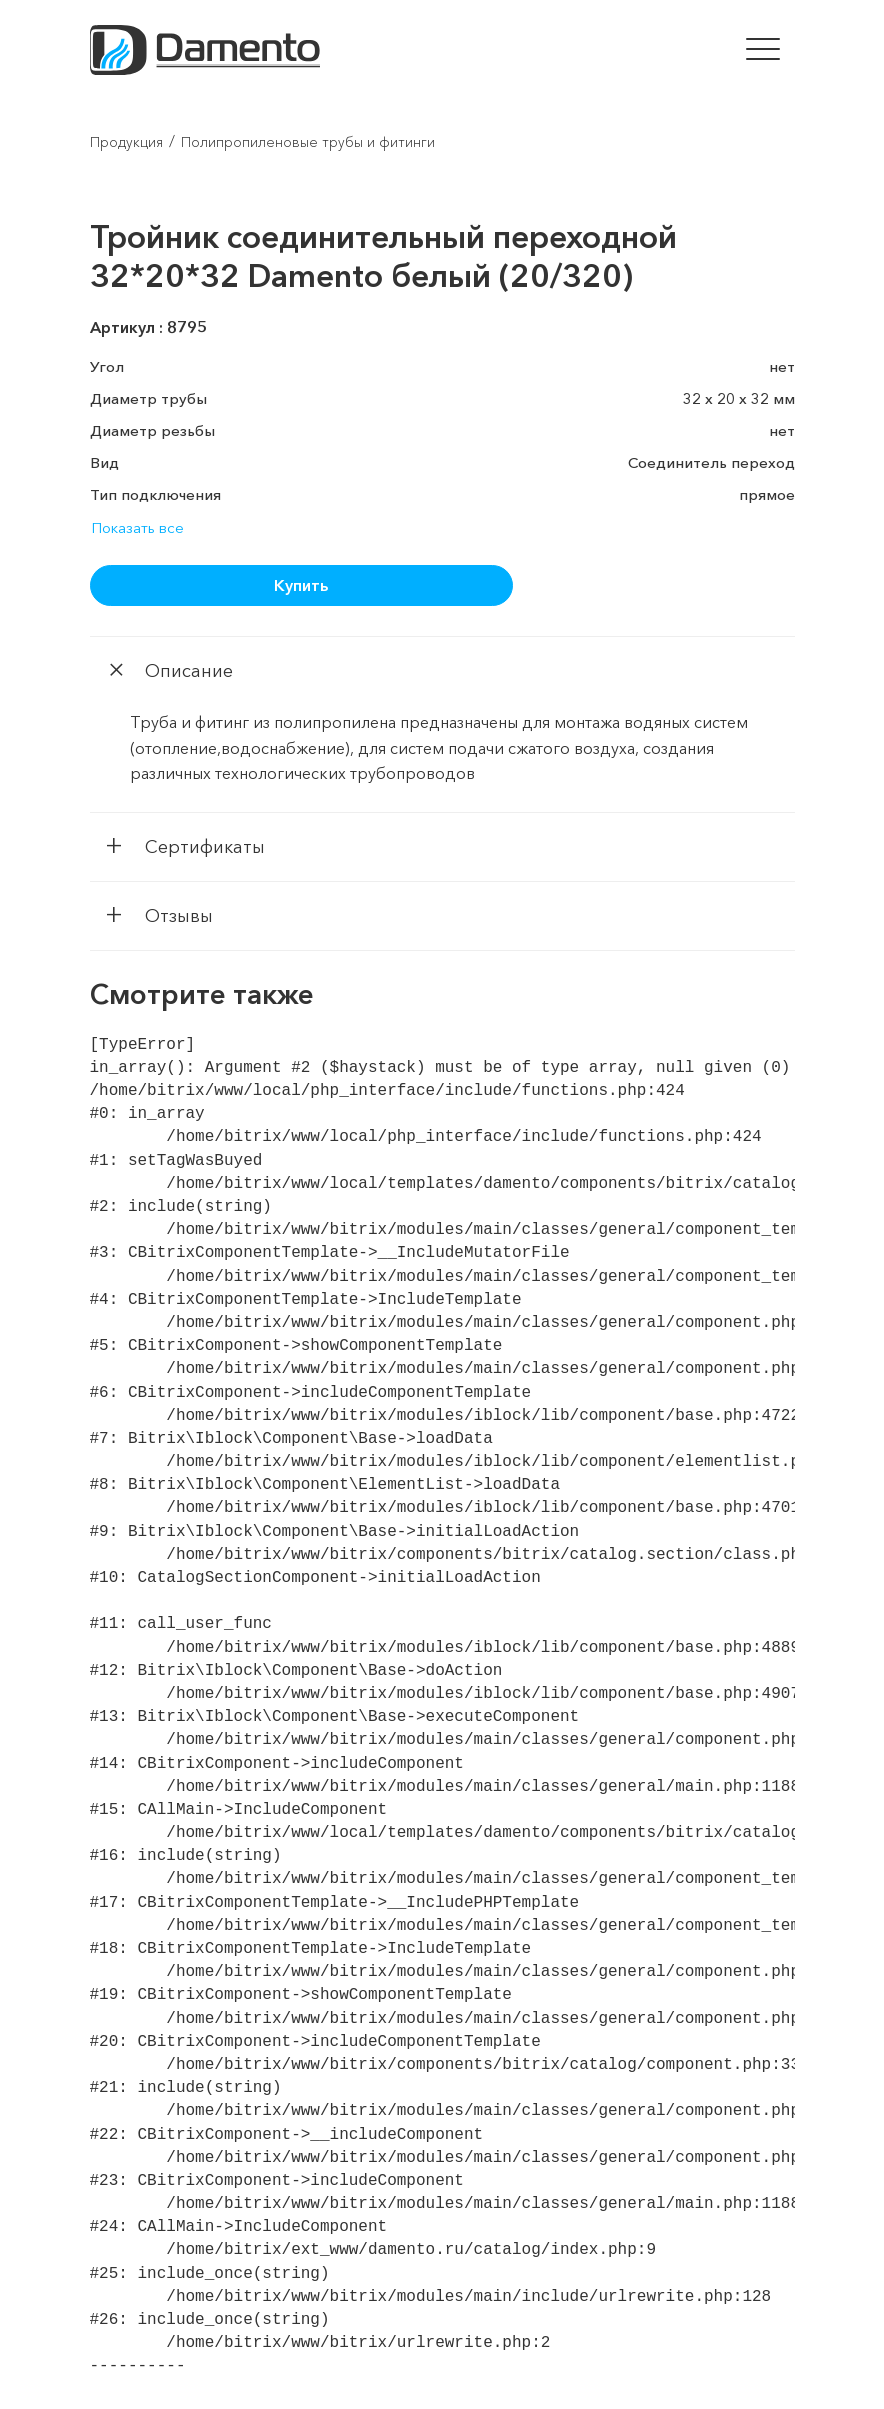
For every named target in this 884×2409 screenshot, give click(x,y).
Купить (301, 585)
